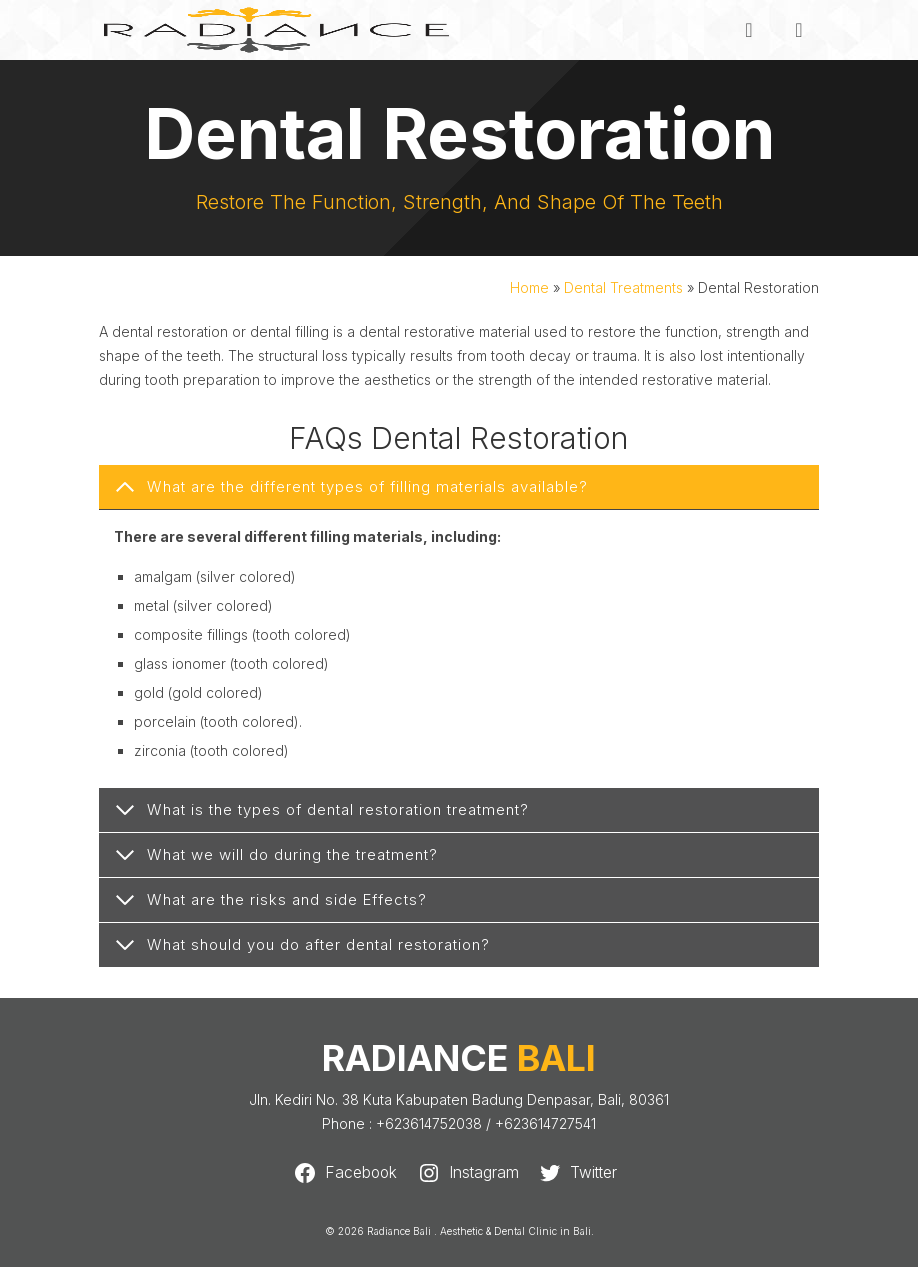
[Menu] (799, 30)
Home (529, 287)
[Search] (749, 30)
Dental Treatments (623, 287)
